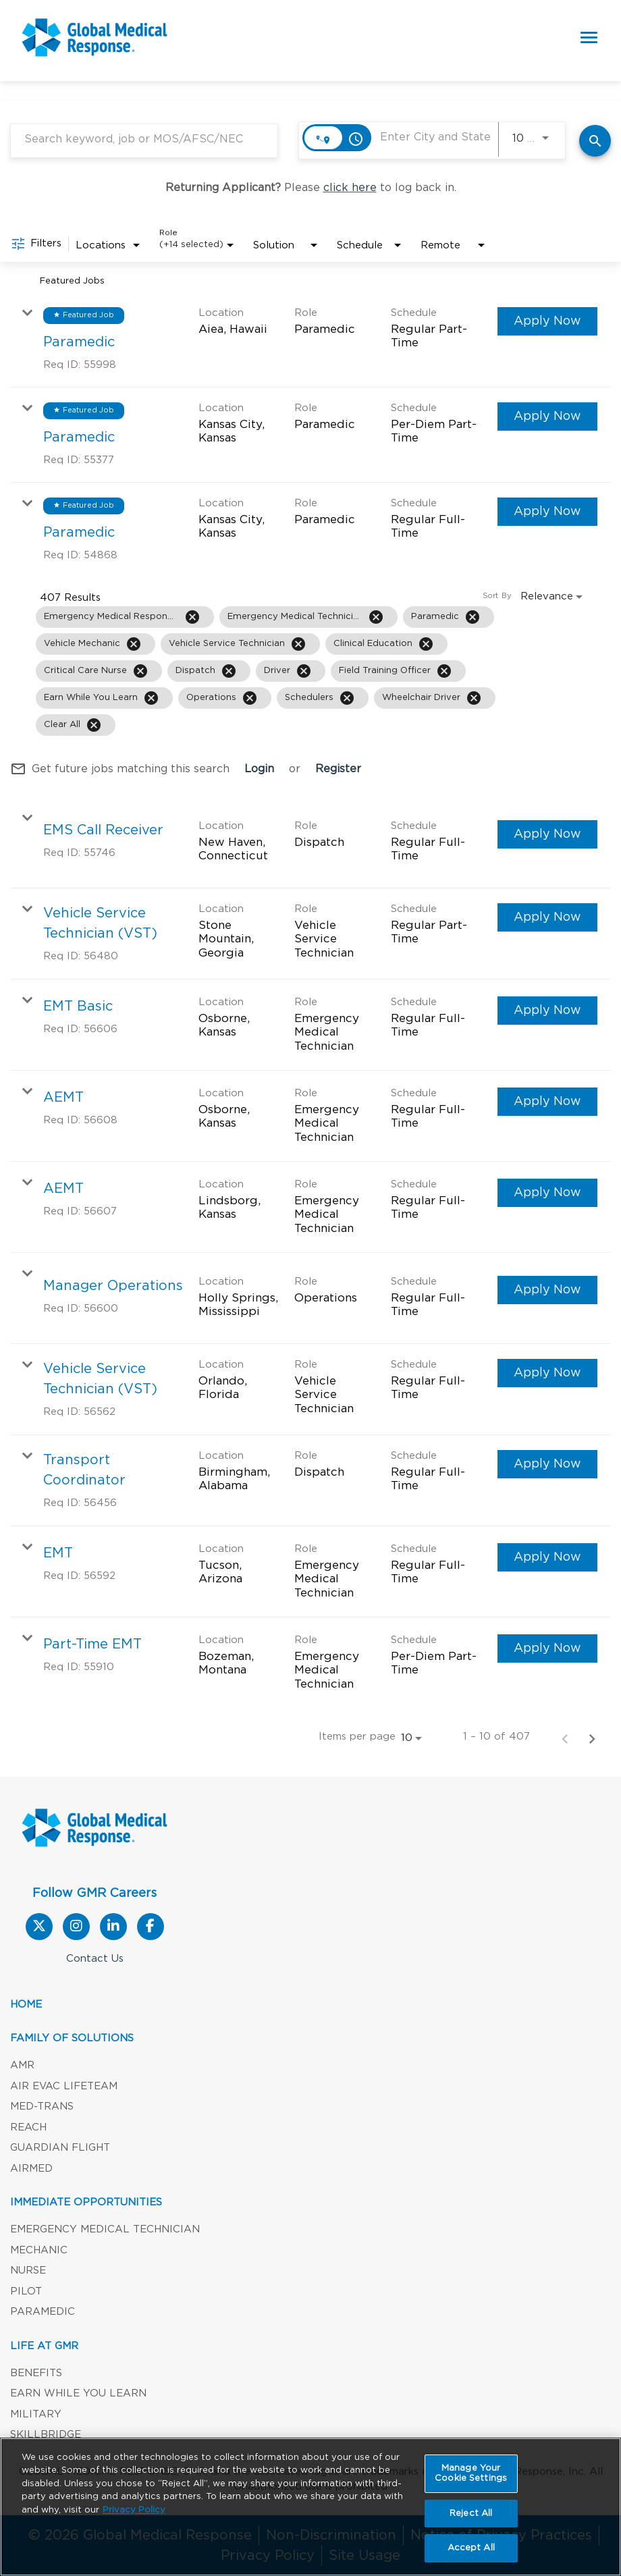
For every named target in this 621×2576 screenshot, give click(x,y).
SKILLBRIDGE (45, 2435)
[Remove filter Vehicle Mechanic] (133, 644)
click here (350, 187)
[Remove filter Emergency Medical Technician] (375, 616)
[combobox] (144, 139)
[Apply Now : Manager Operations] (547, 1290)
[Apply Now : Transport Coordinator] (547, 1464)
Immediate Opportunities (86, 2202)
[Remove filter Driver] (303, 671)
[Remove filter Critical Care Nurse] (140, 671)
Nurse (28, 2270)
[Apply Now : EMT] (547, 1557)
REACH (28, 2127)
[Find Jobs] (595, 141)
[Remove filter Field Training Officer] (444, 671)
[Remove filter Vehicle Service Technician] (298, 644)
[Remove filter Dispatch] (228, 671)
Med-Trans (42, 2106)
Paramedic (42, 2312)
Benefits (36, 2373)
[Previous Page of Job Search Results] (564, 1737)
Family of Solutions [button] (72, 2038)
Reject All (471, 2515)
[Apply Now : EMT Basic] (547, 1010)
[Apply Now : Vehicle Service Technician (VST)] (547, 917)
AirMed (31, 2169)
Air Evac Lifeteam (63, 2086)
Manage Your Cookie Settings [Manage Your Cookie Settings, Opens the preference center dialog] (471, 2475)
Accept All (471, 2550)
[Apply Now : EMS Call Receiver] (547, 834)
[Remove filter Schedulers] (346, 698)
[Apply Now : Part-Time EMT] (547, 1648)
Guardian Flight (60, 2148)
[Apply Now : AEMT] (547, 1102)
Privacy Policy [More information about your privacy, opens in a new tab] (134, 2511)
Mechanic (39, 2250)
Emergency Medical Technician (105, 2229)
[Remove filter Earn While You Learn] (151, 698)
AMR (22, 2065)
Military (35, 2414)
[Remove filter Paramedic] (472, 616)
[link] (310, 339)
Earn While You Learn (78, 2393)
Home (26, 2005)
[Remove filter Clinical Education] (425, 644)
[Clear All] (93, 725)
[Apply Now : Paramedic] (547, 321)
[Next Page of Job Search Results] (591, 1737)
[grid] (278, 671)
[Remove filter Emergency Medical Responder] (192, 616)
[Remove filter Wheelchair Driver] (473, 698)
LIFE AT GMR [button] (44, 2346)
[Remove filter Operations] (249, 698)
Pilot (26, 2291)
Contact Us (95, 1959)
